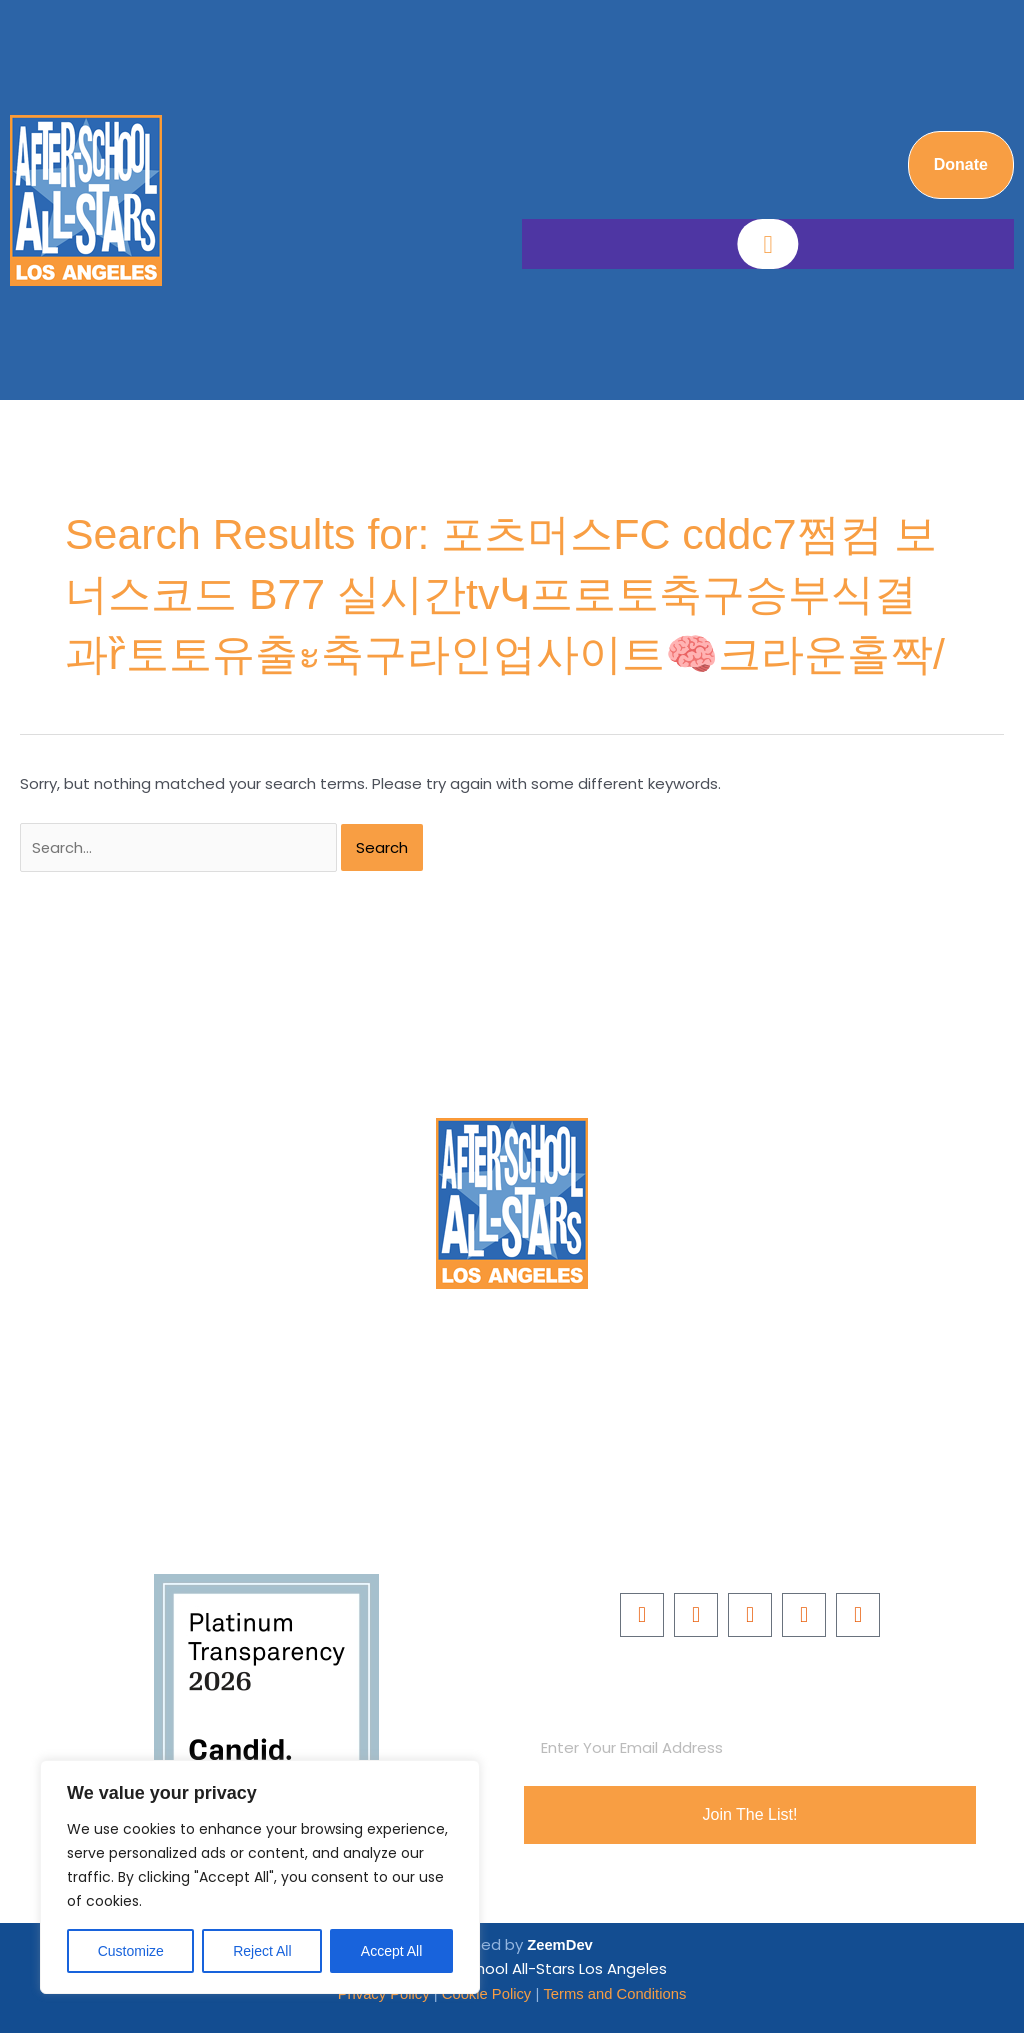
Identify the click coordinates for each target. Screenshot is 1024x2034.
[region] (260, 1877)
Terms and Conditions (616, 1994)
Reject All (262, 1951)
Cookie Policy (486, 1994)
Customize (131, 1951)
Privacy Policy (384, 1994)
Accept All (391, 1951)
